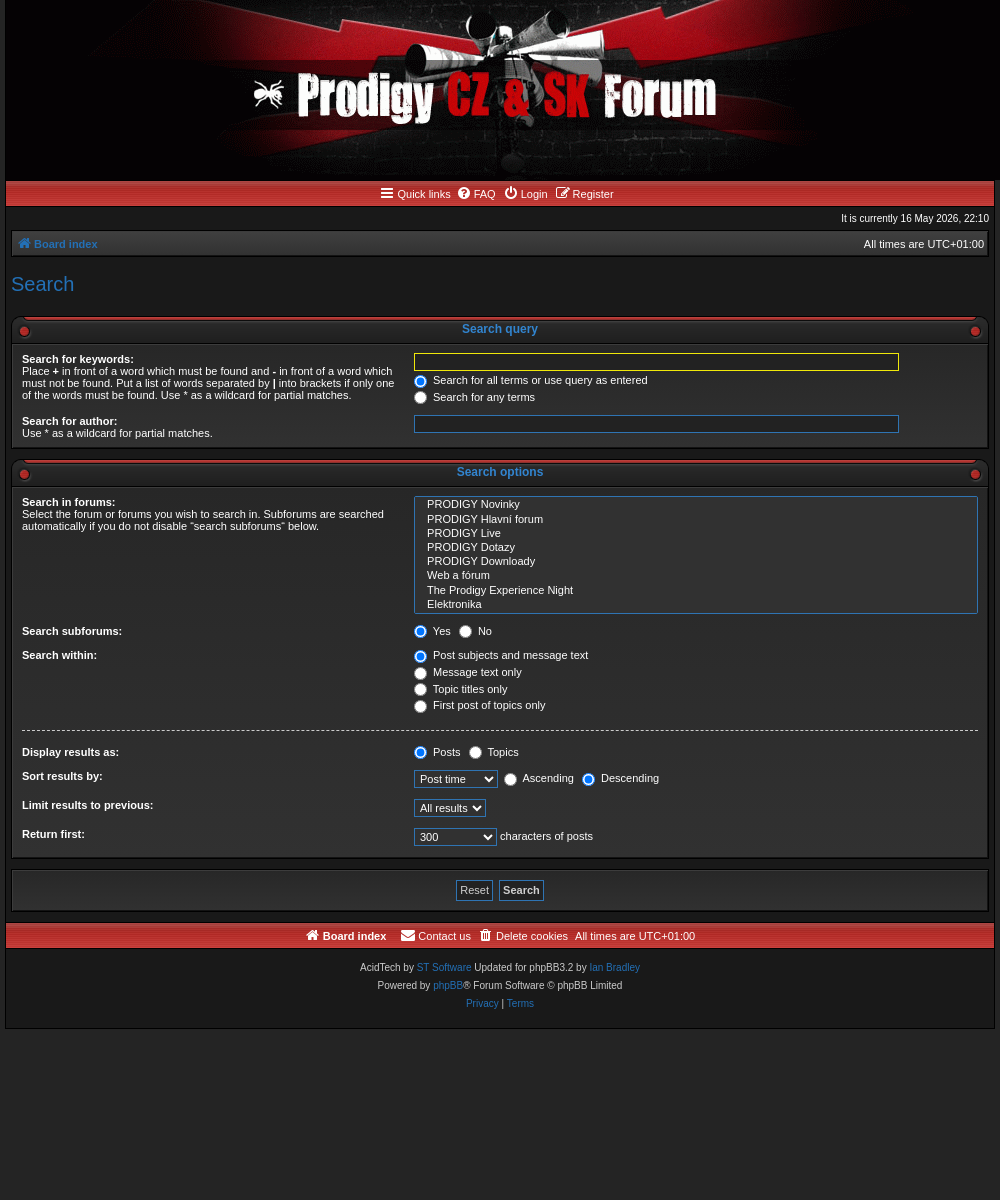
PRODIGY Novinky (696, 505)
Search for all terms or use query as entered (531, 380)
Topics (494, 752)
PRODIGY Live (696, 534)
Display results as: (70, 752)
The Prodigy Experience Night (696, 591)
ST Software (444, 967)
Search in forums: (69, 502)
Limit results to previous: (87, 805)
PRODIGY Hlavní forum (696, 520)
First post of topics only (480, 705)
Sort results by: (62, 776)
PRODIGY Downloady (696, 562)
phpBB (448, 985)
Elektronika (696, 605)
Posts (437, 752)
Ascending (539, 778)
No (475, 631)
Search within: (59, 655)
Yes (432, 631)
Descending (620, 778)
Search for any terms (474, 397)
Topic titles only (460, 689)
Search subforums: (72, 631)
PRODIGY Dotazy (696, 548)
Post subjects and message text (501, 655)
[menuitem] (476, 194)
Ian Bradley (614, 967)
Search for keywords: (78, 359)
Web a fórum (696, 576)
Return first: (53, 834)
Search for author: (69, 421)
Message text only (468, 672)
